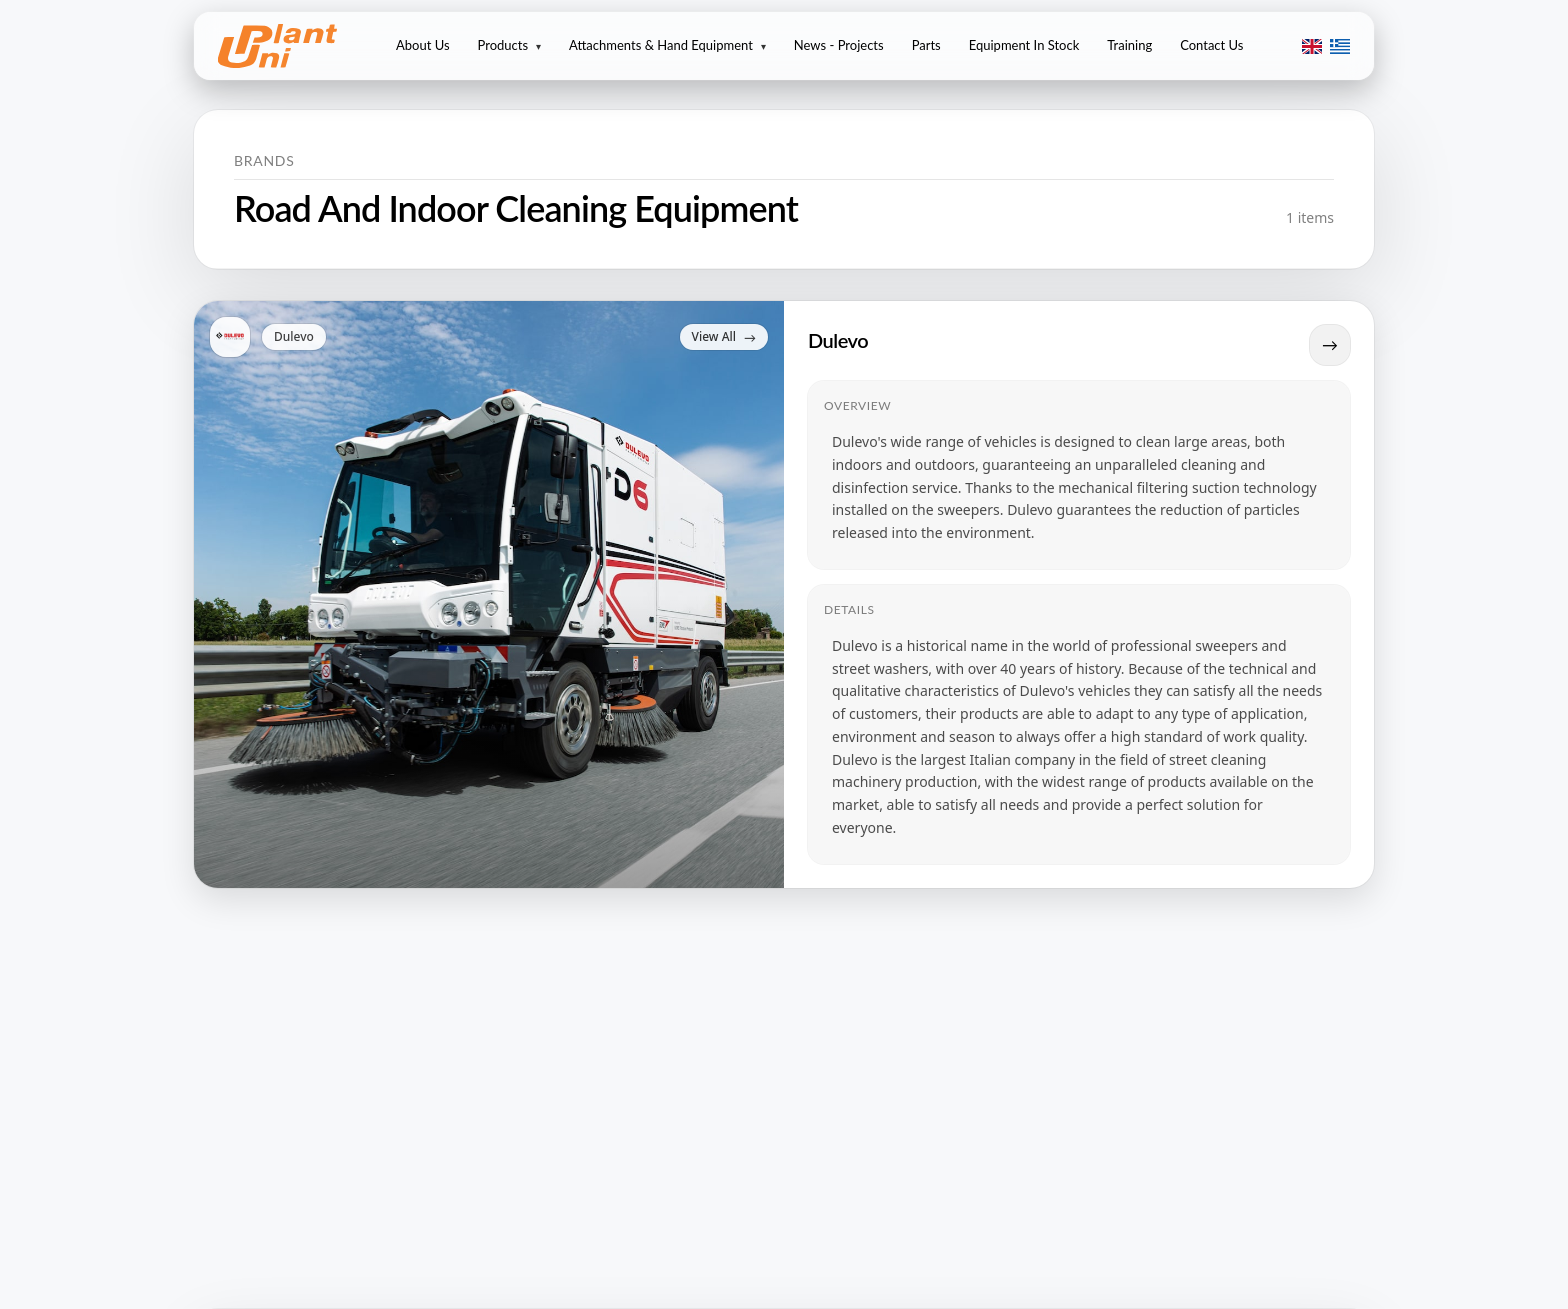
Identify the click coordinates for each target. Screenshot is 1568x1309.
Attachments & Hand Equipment (667, 45)
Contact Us (1211, 45)
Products (510, 45)
